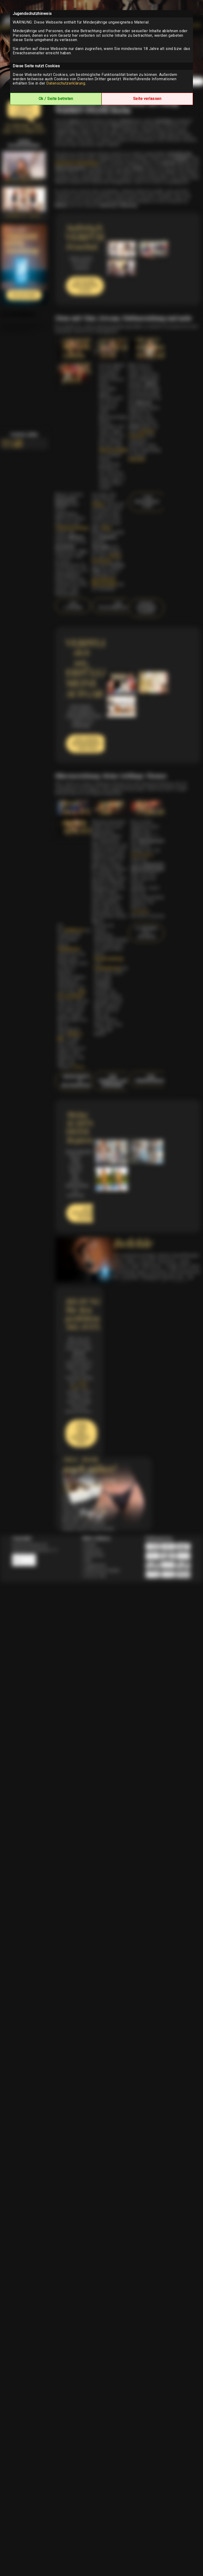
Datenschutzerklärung (65, 83)
